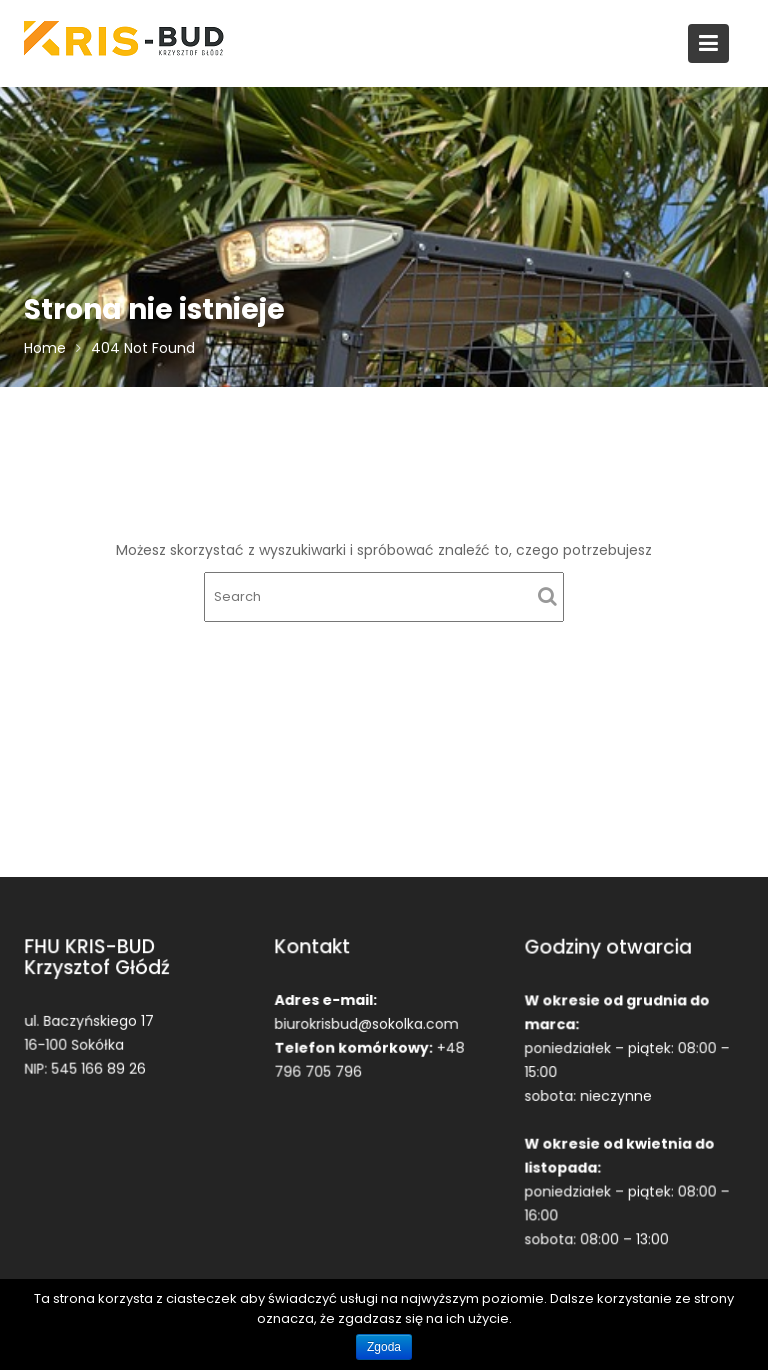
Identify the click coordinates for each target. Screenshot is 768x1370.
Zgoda (384, 1347)
